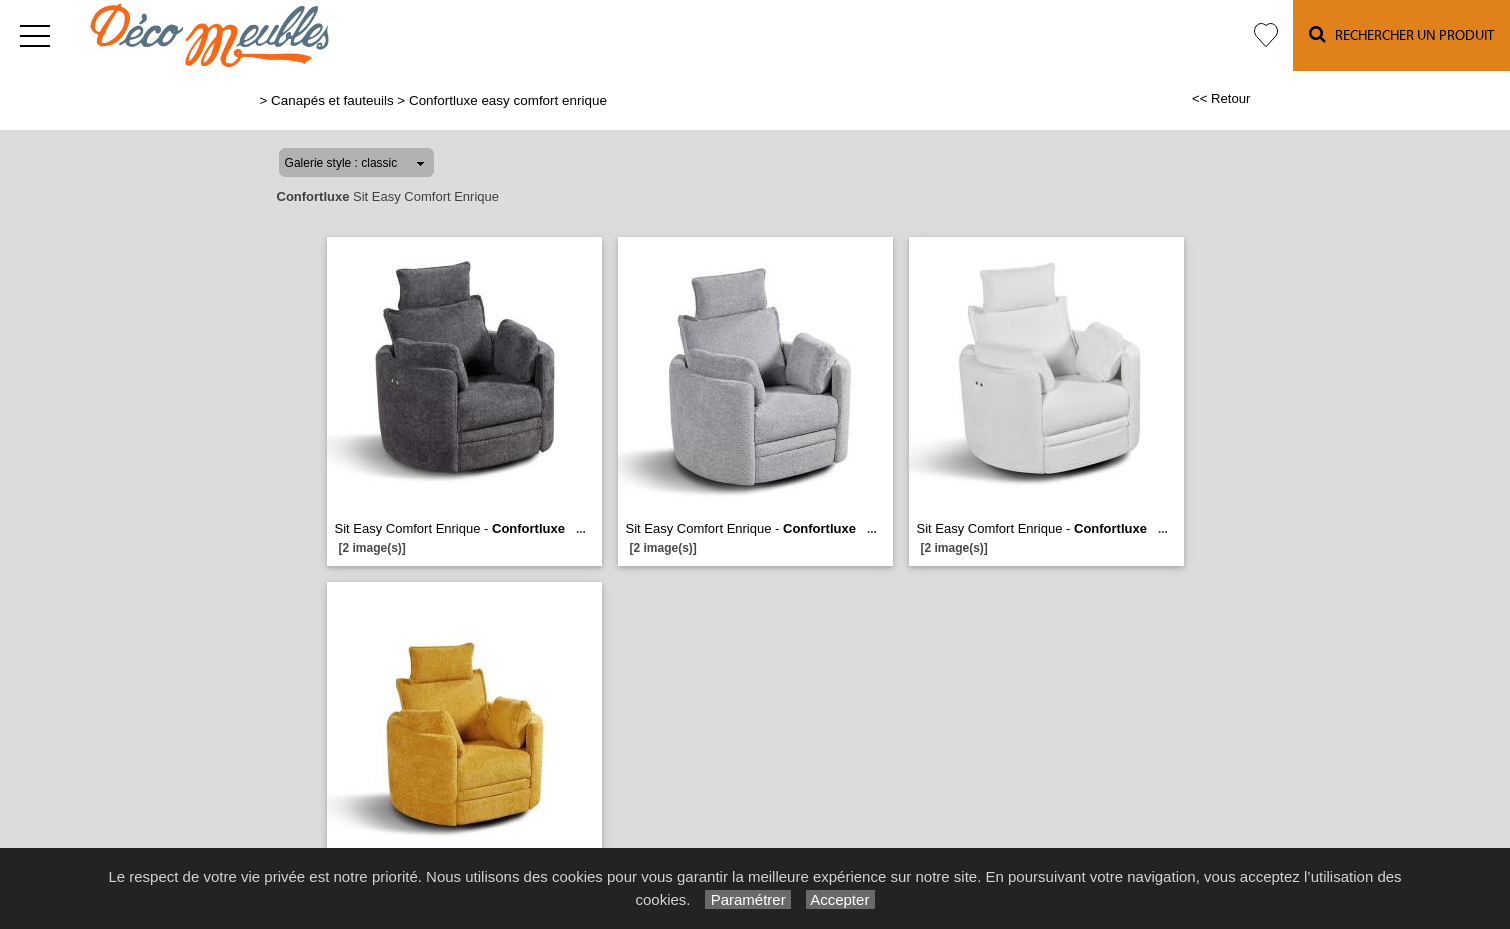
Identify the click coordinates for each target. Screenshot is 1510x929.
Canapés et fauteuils (332, 100)
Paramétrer (747, 899)
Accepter (840, 899)
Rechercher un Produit (1401, 34)
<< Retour (1221, 98)
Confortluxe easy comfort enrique (508, 100)
